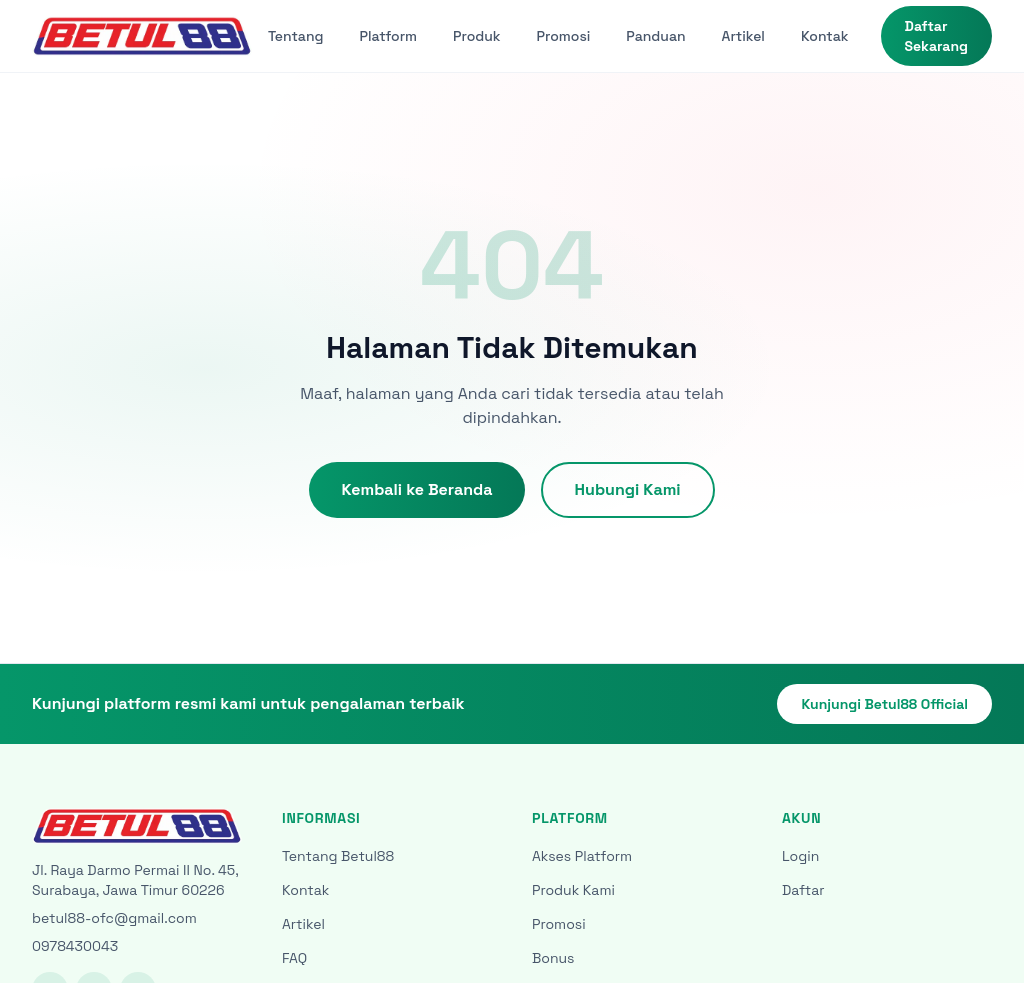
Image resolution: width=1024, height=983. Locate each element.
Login (800, 856)
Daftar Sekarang (936, 36)
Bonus (553, 958)
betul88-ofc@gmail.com (114, 918)
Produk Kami (573, 890)
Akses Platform (582, 856)
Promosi (564, 36)
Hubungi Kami (628, 489)
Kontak (825, 36)
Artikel (743, 36)
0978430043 (75, 946)
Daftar (803, 890)
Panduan (655, 36)
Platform (389, 36)
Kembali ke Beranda (416, 489)
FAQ (294, 958)
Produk (477, 36)
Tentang (296, 36)
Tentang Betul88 (338, 856)
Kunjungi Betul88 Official (884, 704)
